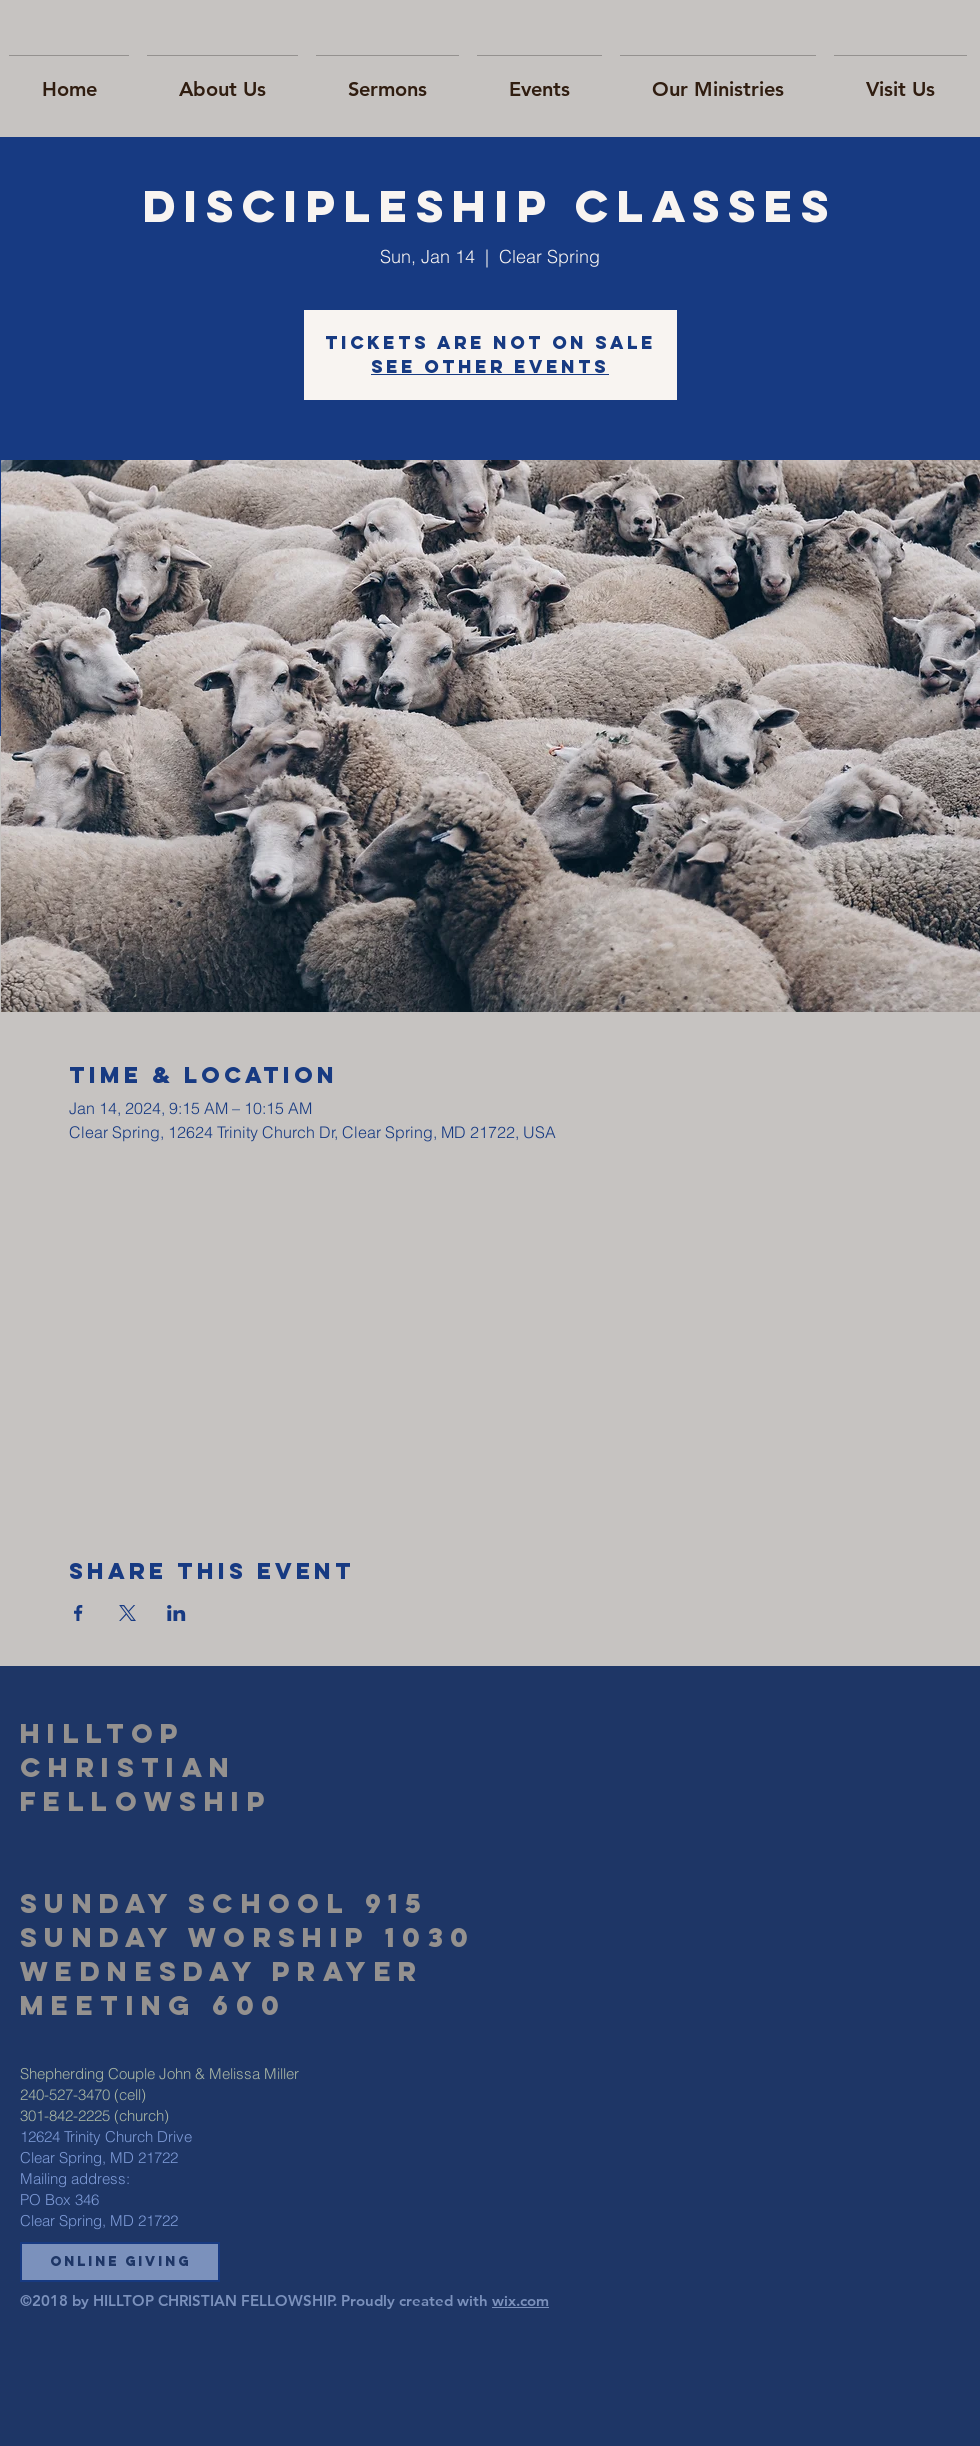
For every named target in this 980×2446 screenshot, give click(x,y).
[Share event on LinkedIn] (176, 1613)
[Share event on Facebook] (78, 1613)
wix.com (520, 2300)
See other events (490, 366)
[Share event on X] (127, 1613)
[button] (120, 2262)
